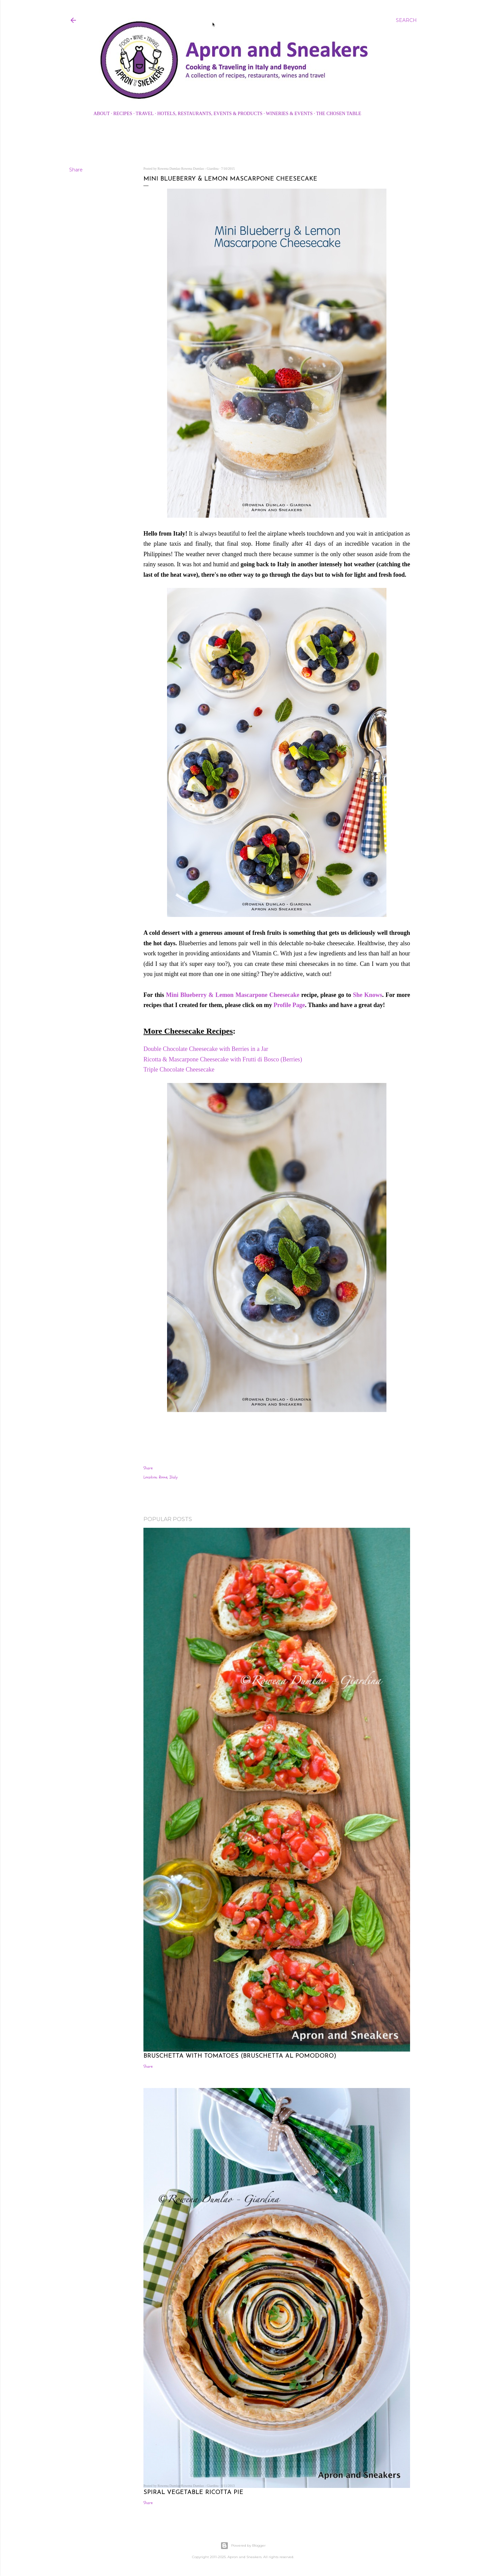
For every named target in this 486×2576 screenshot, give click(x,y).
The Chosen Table (338, 113)
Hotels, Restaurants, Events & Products (210, 113)
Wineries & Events (289, 113)
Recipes (122, 113)
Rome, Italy (168, 1477)
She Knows (367, 995)
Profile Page (289, 1005)
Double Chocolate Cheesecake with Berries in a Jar (206, 1049)
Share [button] (76, 170)
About (101, 113)
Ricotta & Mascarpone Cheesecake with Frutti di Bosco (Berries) (223, 1059)
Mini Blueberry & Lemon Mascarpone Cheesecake (232, 995)
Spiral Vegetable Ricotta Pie (193, 2492)
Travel (145, 113)
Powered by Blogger (243, 2546)
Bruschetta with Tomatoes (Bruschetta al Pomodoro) (239, 2056)
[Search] (406, 20)
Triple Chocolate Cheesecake (178, 1069)
